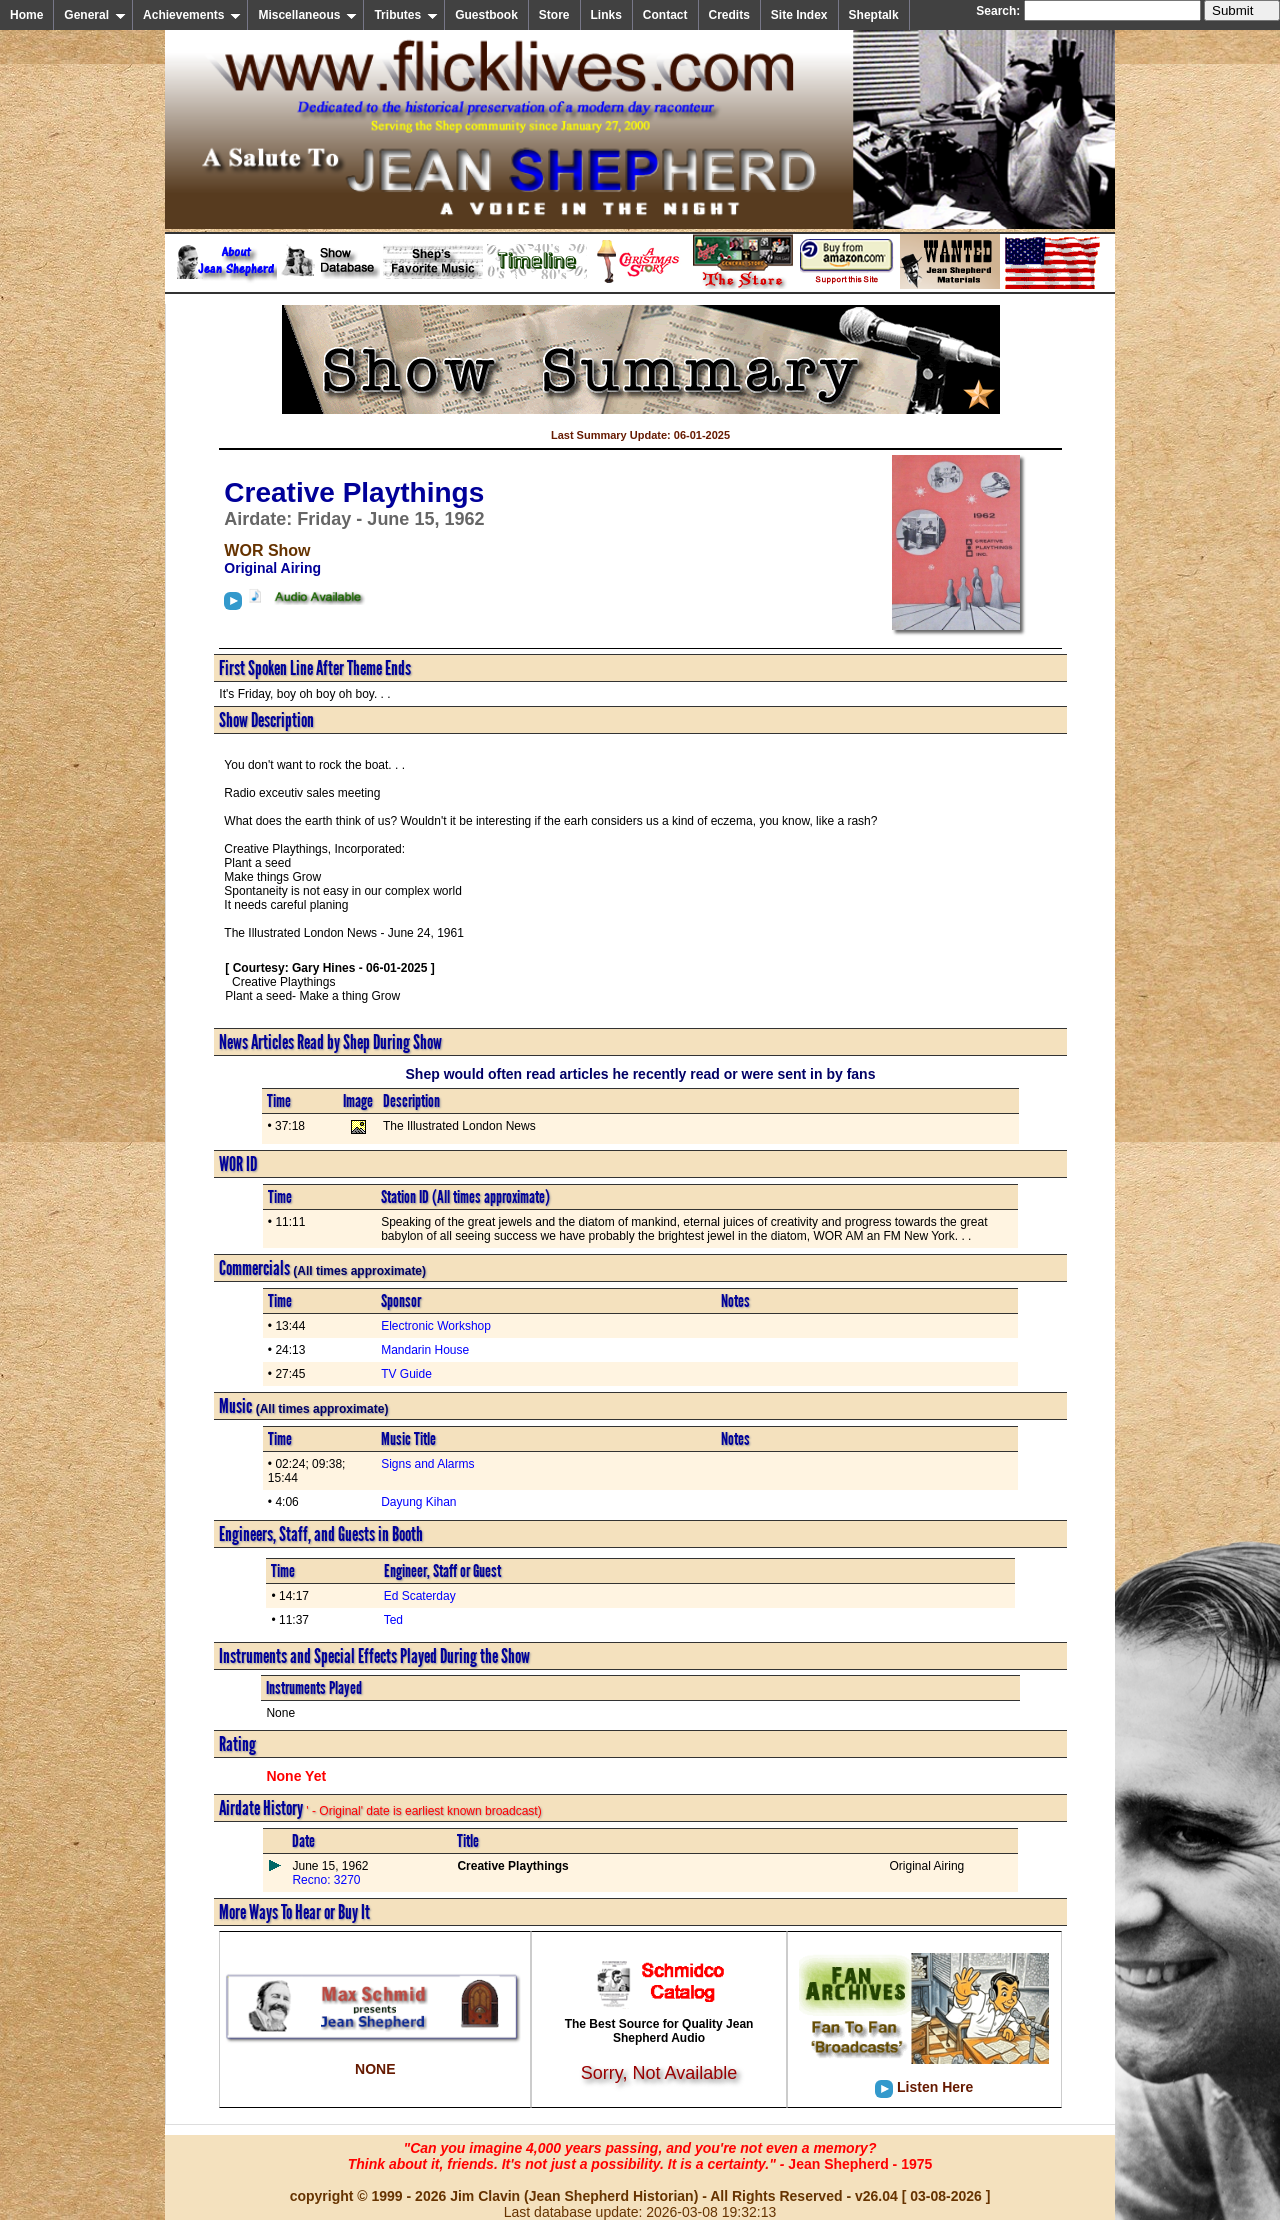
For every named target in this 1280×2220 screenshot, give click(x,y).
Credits (729, 15)
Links (606, 15)
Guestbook (486, 15)
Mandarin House (425, 1350)
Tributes (406, 15)
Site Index (799, 15)
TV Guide (406, 1374)
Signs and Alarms (427, 1464)
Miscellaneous (307, 15)
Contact (665, 15)
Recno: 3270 (326, 1880)
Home (26, 15)
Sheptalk (874, 15)
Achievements (192, 15)
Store (554, 15)
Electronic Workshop (436, 1326)
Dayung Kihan (418, 1502)
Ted (393, 1620)
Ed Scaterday (420, 1596)
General (95, 15)
